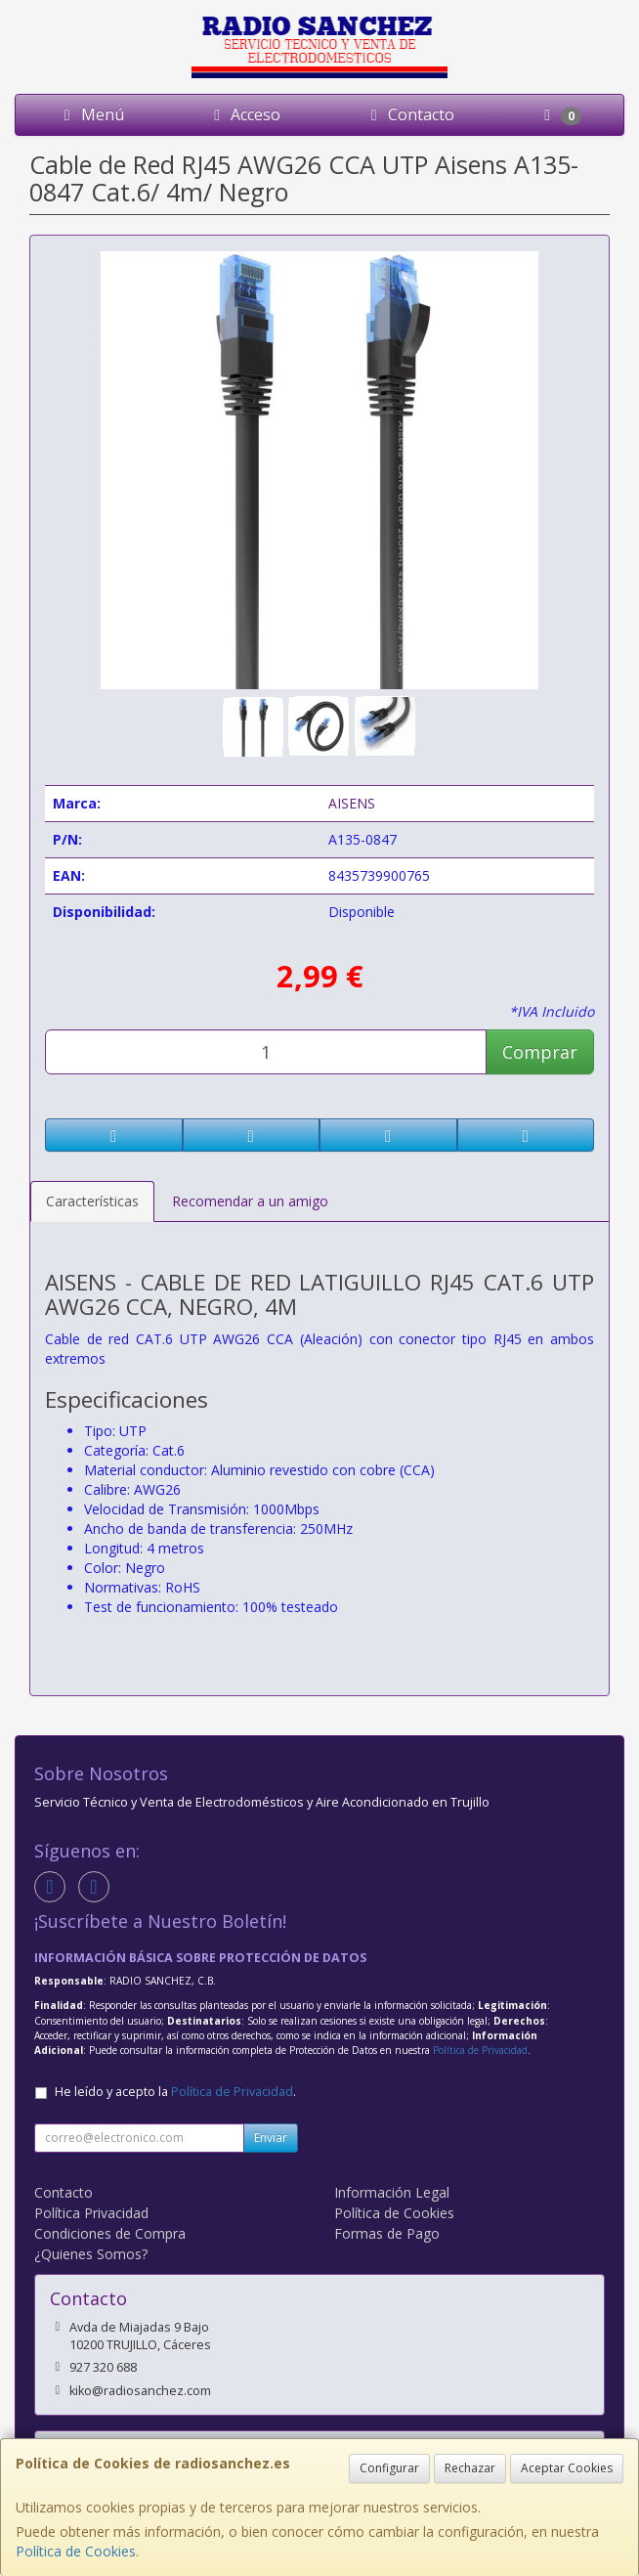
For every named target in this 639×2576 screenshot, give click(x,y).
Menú (91, 114)
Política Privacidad (91, 2213)
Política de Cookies (76, 2551)
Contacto (409, 114)
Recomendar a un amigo (250, 1201)
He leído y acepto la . (175, 2091)
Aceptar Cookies (567, 2468)
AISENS (351, 803)
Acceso (243, 114)
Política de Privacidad (480, 2050)
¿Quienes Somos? (91, 2254)
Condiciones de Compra (110, 2233)
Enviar (270, 2137)
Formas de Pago (387, 2233)
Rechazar (470, 2468)
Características (92, 1201)
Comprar (539, 1052)
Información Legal (391, 2192)
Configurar (389, 2468)
